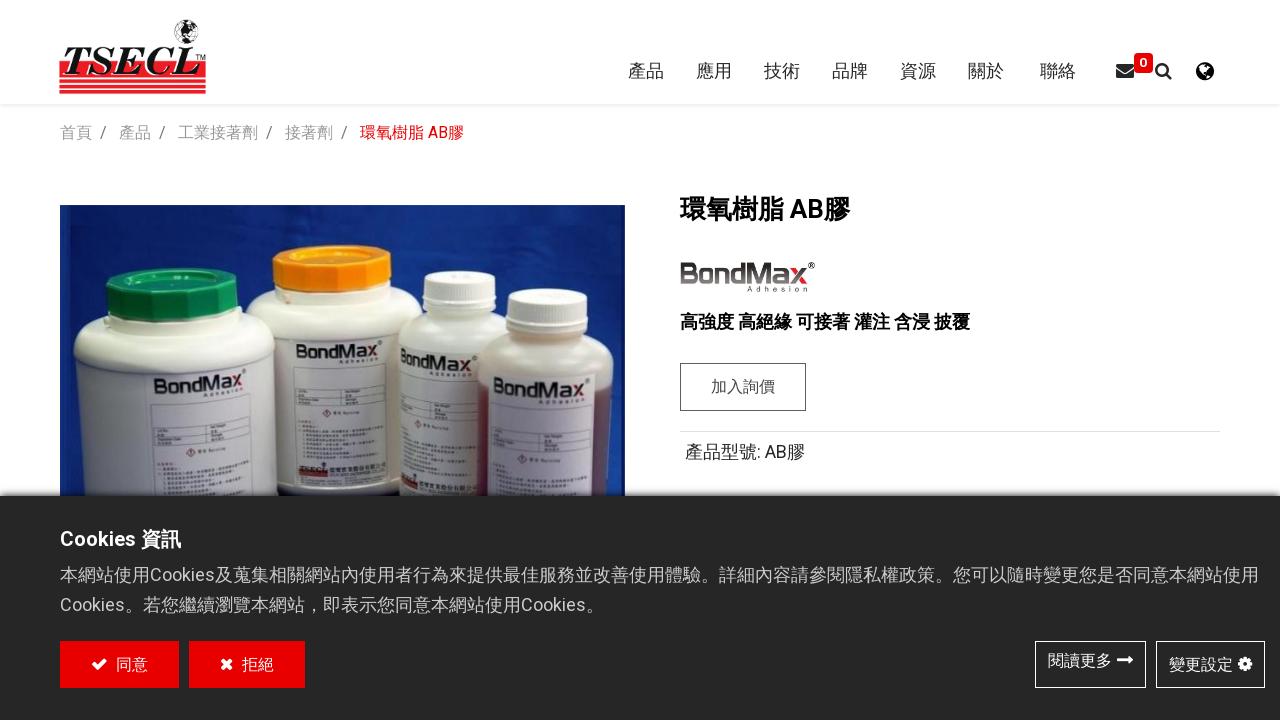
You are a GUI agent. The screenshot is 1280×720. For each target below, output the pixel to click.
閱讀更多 (1080, 660)
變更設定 (1201, 664)
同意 (130, 664)
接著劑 (309, 134)
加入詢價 (743, 388)
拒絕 (256, 664)
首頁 (76, 134)
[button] (1161, 72)
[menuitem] (848, 72)
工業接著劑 (218, 134)
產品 (135, 134)
